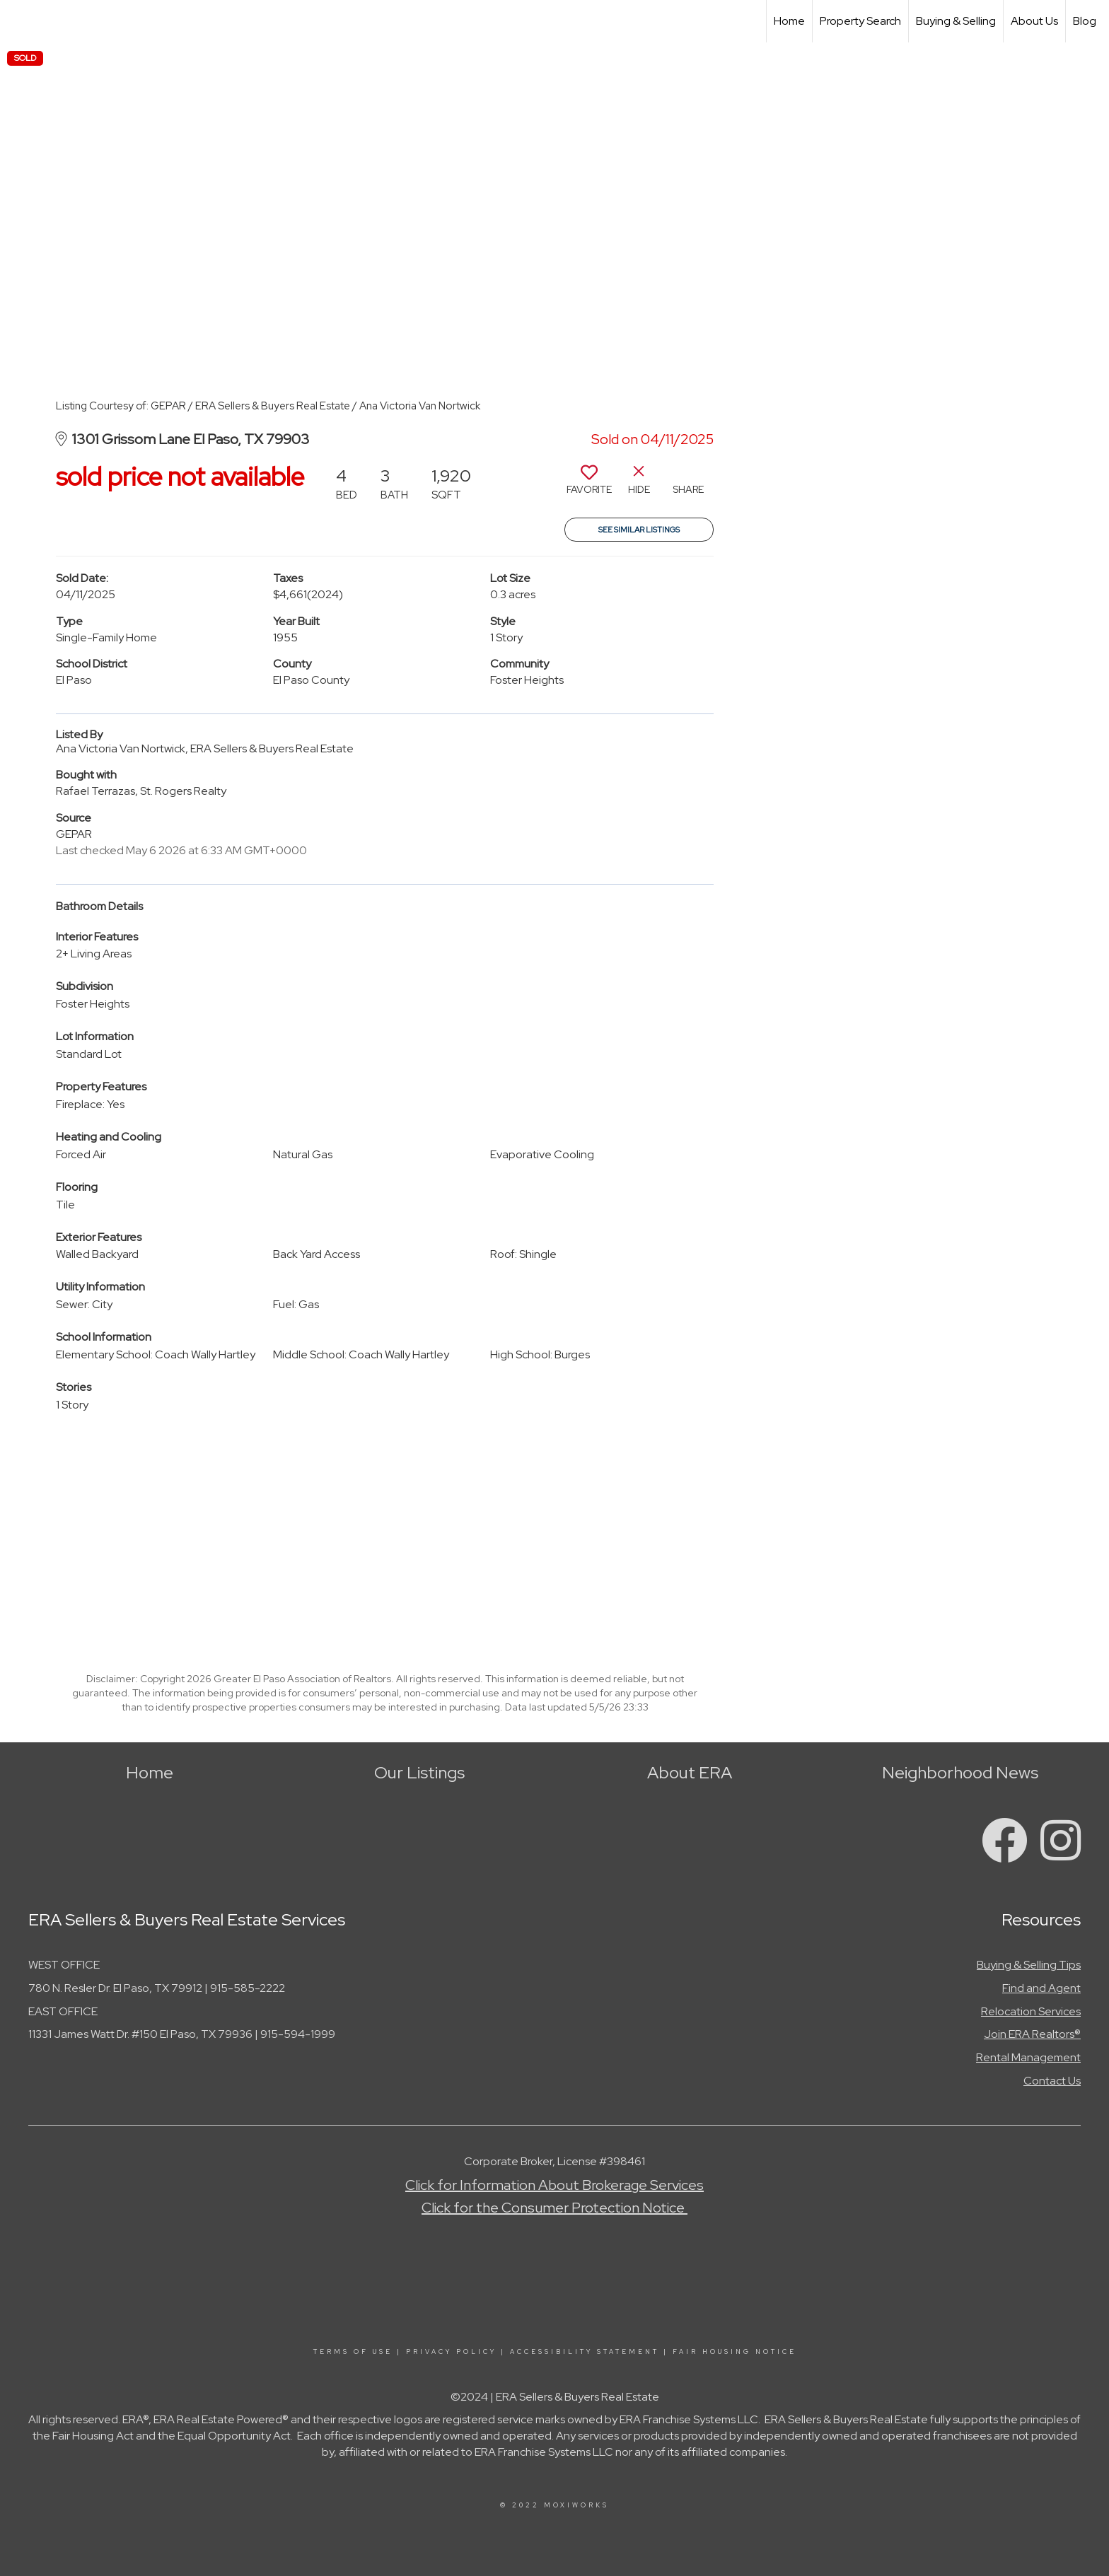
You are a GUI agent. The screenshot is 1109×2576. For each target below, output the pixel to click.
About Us (1034, 20)
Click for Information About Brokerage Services (554, 2185)
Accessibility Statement (584, 2352)
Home (789, 20)
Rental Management (1028, 2057)
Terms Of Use (353, 2352)
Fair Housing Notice (734, 2352)
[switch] (589, 485)
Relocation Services (1031, 2011)
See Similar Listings (639, 530)
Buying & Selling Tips (1029, 1964)
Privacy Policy (451, 2352)
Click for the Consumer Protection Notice (554, 2207)
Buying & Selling (956, 20)
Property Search (860, 20)
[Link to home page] (18, 21)
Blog (1084, 20)
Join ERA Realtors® (1032, 2034)
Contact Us (1052, 2080)
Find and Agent (1041, 1988)
